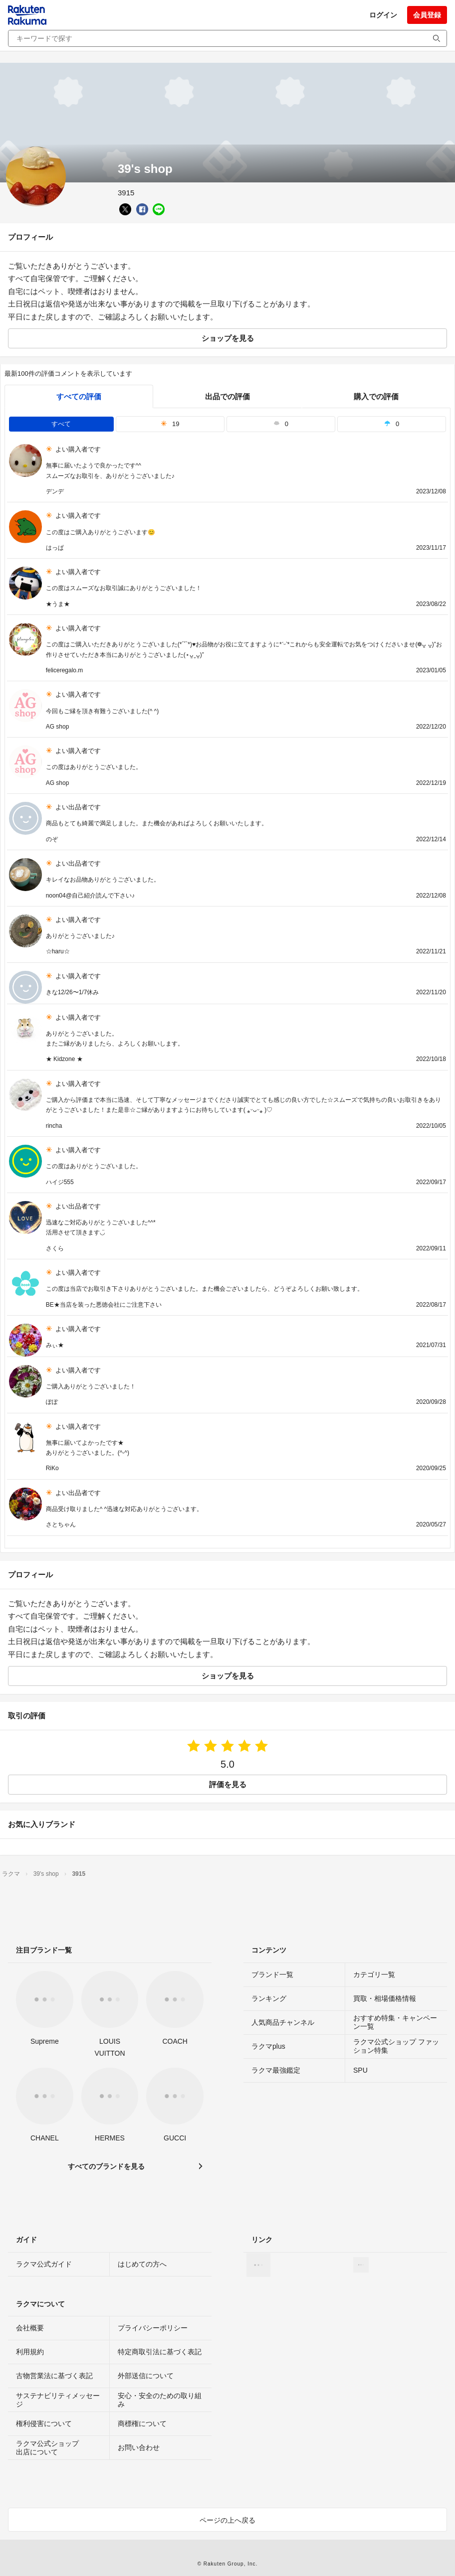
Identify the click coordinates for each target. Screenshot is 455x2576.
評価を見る (227, 1784)
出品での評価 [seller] (227, 396)
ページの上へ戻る (227, 2520)
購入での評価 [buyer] (376, 396)
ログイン (383, 15)
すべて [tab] (61, 424)
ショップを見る (228, 338)
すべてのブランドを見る (106, 2166)
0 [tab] (280, 424)
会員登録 (427, 15)
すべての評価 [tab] (78, 396)
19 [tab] (170, 424)
